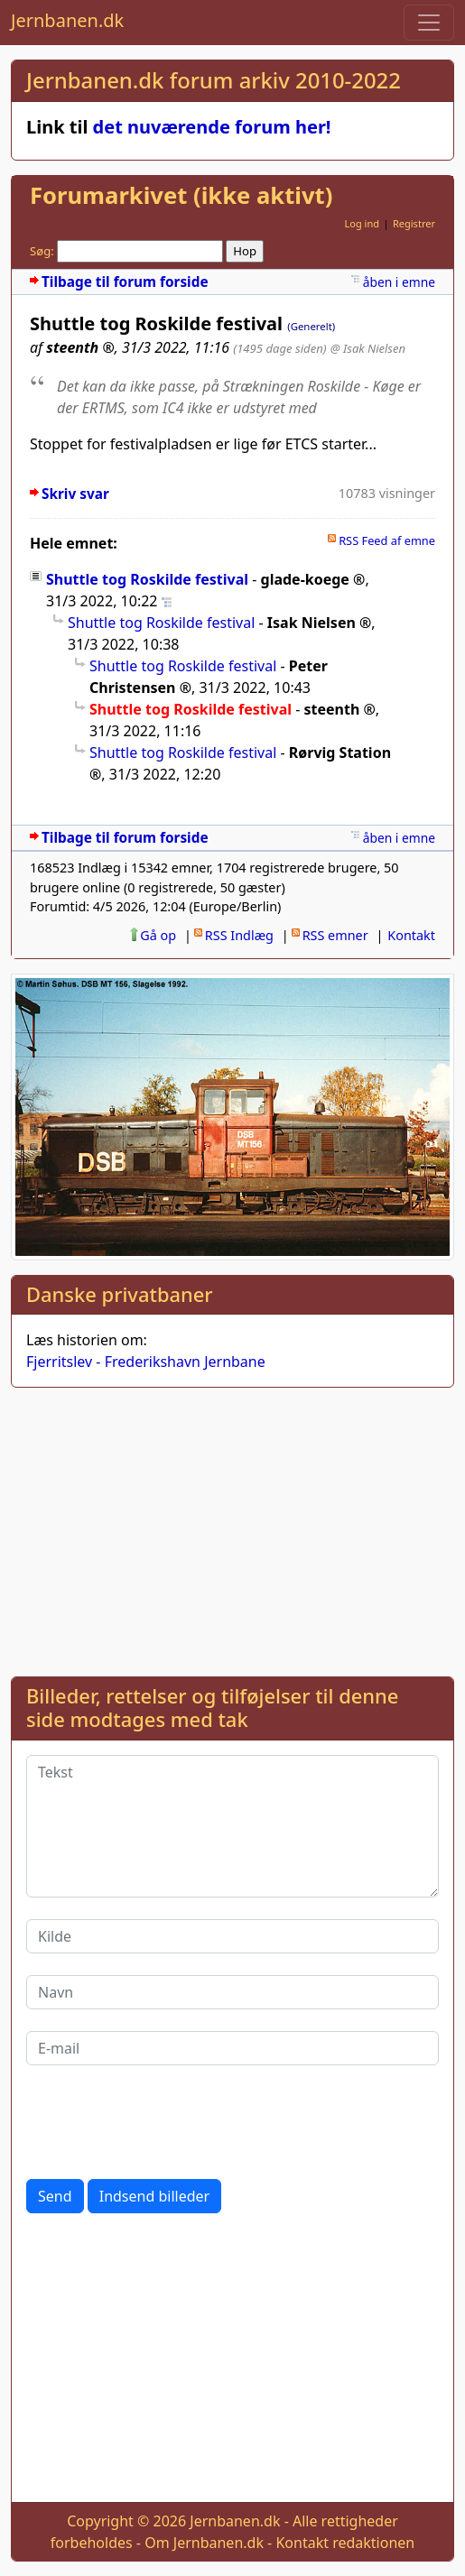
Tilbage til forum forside (125, 281)
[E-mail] (232, 2048)
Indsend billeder (154, 2196)
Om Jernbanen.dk (204, 2543)
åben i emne (399, 282)
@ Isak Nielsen (367, 348)
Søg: (42, 251)
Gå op (158, 935)
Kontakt (411, 935)
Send (55, 2196)
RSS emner (335, 935)
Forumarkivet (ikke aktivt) (181, 195)
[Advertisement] (232, 1528)
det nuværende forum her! (212, 127)
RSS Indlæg (239, 935)
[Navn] (232, 1992)
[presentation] (163, 2122)
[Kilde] (232, 1936)
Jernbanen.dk (67, 20)
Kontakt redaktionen (344, 2543)
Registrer (414, 223)
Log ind (361, 223)
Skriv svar (75, 494)
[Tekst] (232, 1826)
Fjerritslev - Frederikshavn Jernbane (145, 1361)
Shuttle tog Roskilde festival (147, 579)
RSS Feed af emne (387, 540)
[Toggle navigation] (429, 23)
